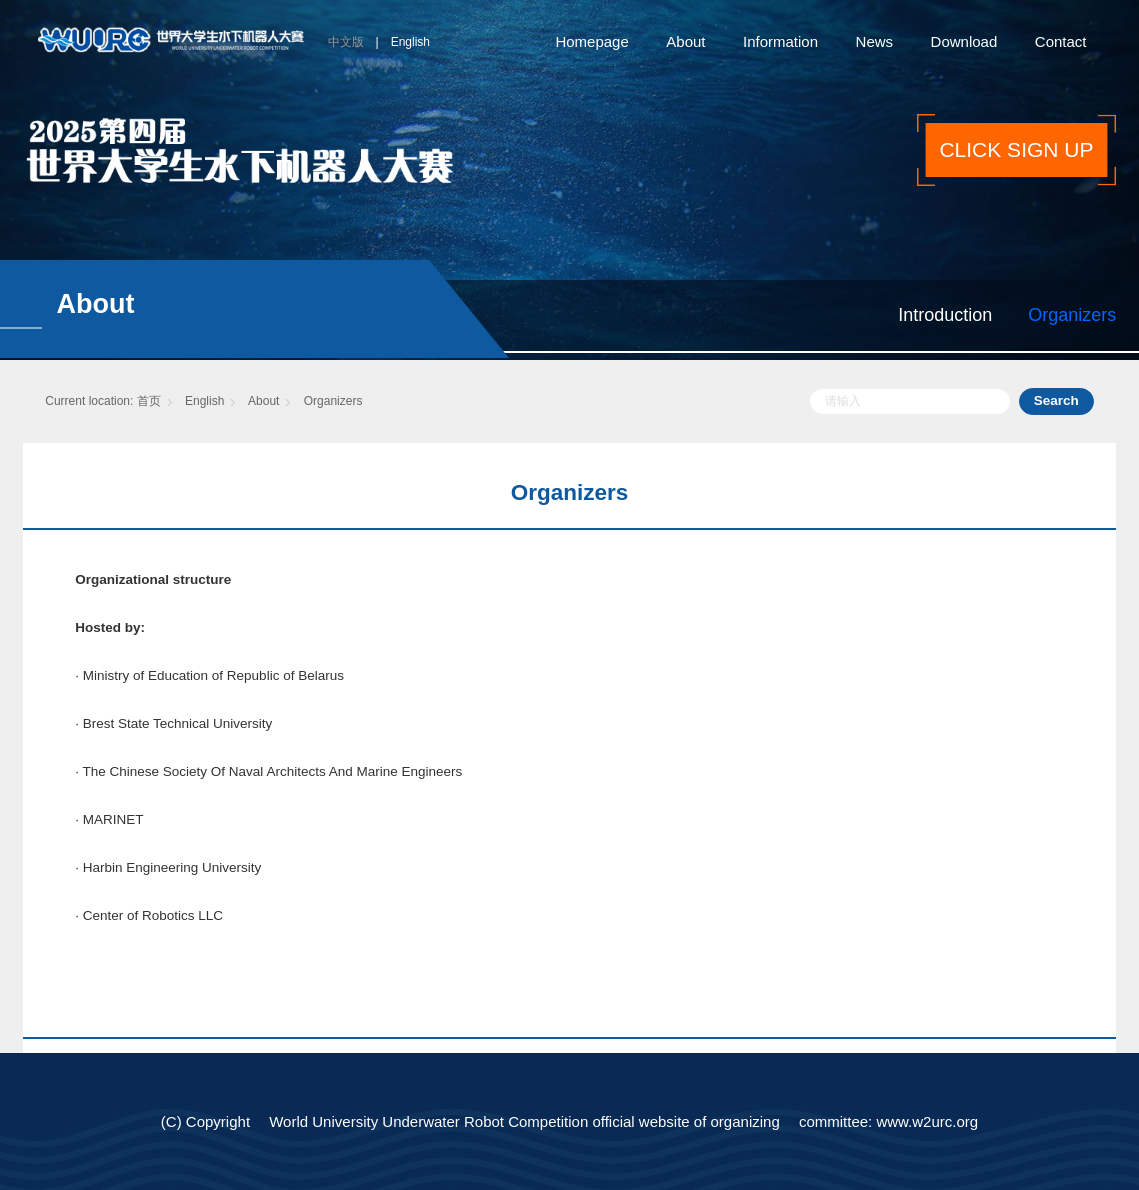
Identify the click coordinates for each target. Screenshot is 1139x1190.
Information (780, 41)
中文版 (346, 42)
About (685, 41)
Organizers (1072, 315)
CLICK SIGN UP (1016, 149)
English (410, 42)
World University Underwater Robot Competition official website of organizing (524, 1121)
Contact (1061, 41)
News (875, 41)
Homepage (591, 41)
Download (964, 41)
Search (1056, 400)
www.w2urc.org (927, 1121)
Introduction (945, 315)
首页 (149, 401)
